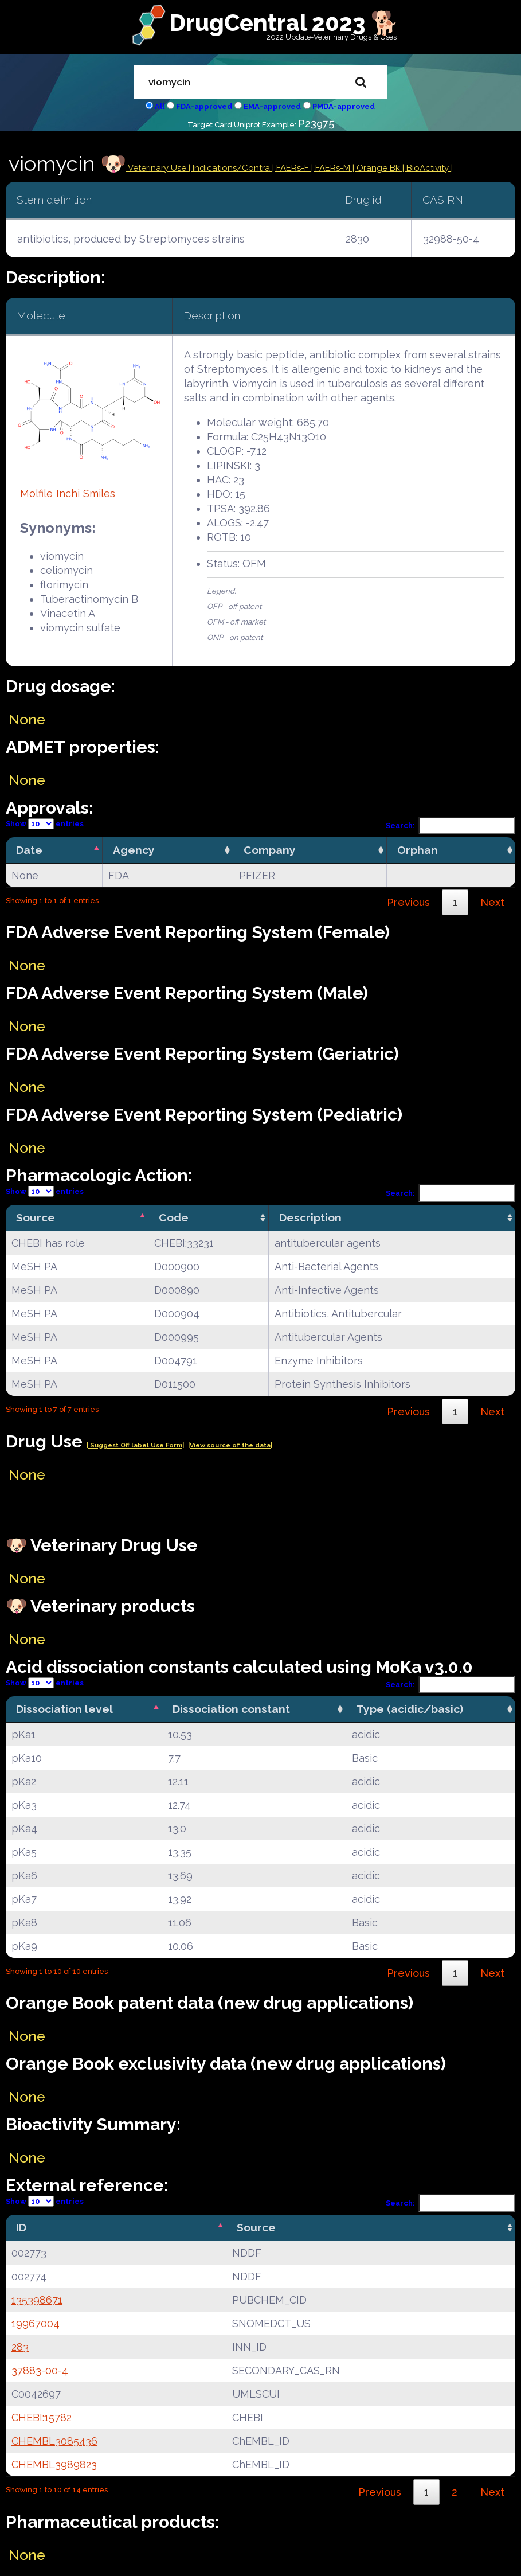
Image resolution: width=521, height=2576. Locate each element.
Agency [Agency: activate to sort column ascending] (134, 850)
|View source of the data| (230, 1445)
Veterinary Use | (159, 168)
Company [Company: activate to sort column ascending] (270, 850)
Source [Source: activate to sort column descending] (35, 1217)
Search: (450, 825)
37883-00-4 (39, 2370)
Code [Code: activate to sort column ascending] (174, 1217)
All (159, 106)
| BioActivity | (427, 168)
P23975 (316, 124)
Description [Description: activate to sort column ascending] (310, 1217)
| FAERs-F (291, 168)
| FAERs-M (331, 168)
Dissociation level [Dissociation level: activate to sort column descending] (64, 1709)
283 (20, 2347)
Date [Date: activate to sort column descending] (29, 850)
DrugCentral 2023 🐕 (284, 22)
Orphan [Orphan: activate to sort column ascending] (417, 850)
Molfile (36, 493)
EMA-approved (272, 106)
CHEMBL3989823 (54, 2464)
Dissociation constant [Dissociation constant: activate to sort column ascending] (231, 1709)
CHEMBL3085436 (54, 2441)
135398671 (36, 2300)
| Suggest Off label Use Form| (135, 1445)
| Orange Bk (377, 168)
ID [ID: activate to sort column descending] (21, 2227)
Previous (408, 902)
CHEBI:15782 (41, 2417)
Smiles (99, 493)
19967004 (35, 2323)
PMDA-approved (343, 106)
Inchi (68, 493)
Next (492, 902)
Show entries (45, 823)
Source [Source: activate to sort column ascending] (256, 2227)
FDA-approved (204, 106)
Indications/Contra (232, 168)
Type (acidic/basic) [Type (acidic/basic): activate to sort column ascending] (410, 1709)
